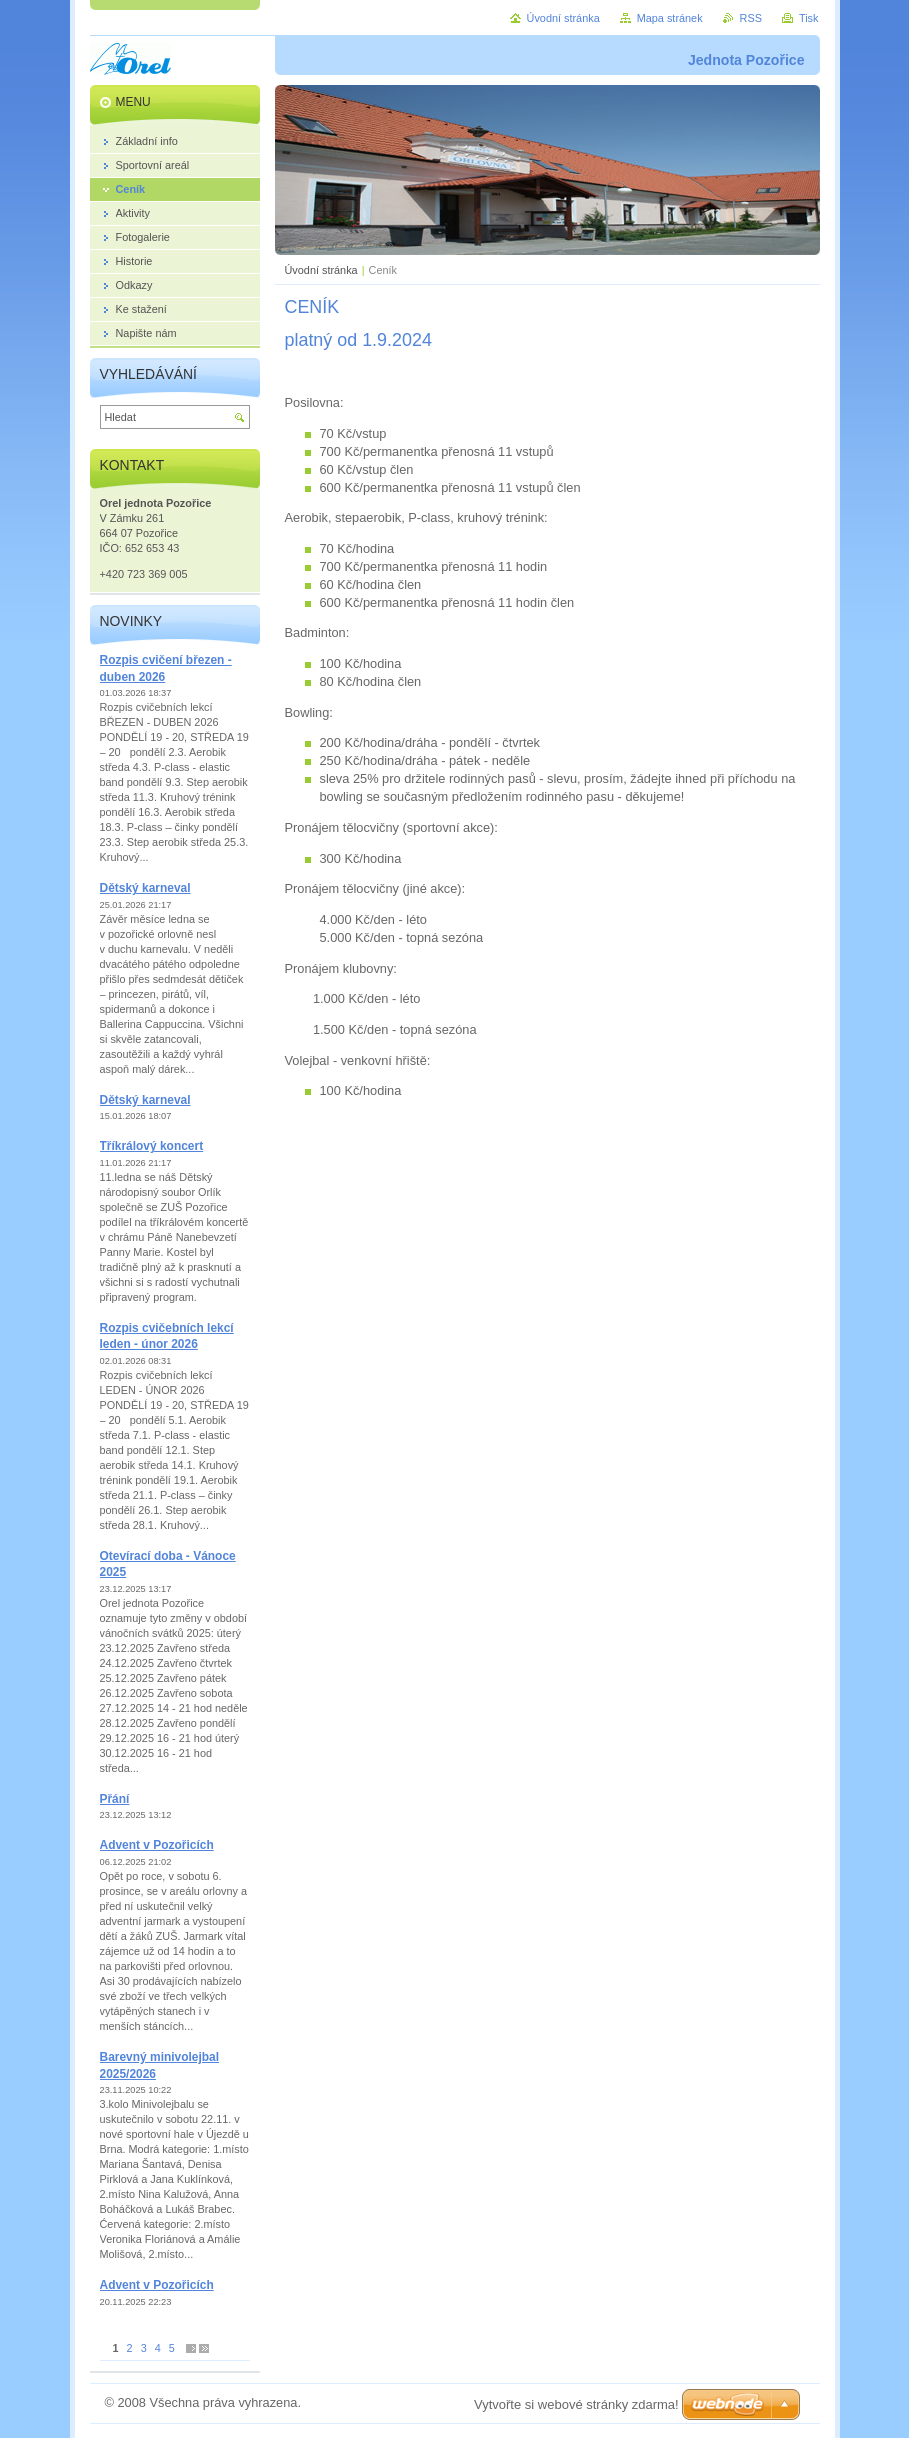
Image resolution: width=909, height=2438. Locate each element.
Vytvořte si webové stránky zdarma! (576, 2404)
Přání (115, 1799)
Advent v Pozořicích (157, 1845)
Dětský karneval (145, 888)
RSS (751, 18)
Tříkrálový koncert (152, 1146)
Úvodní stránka (321, 270)
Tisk (809, 18)
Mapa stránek (670, 18)
